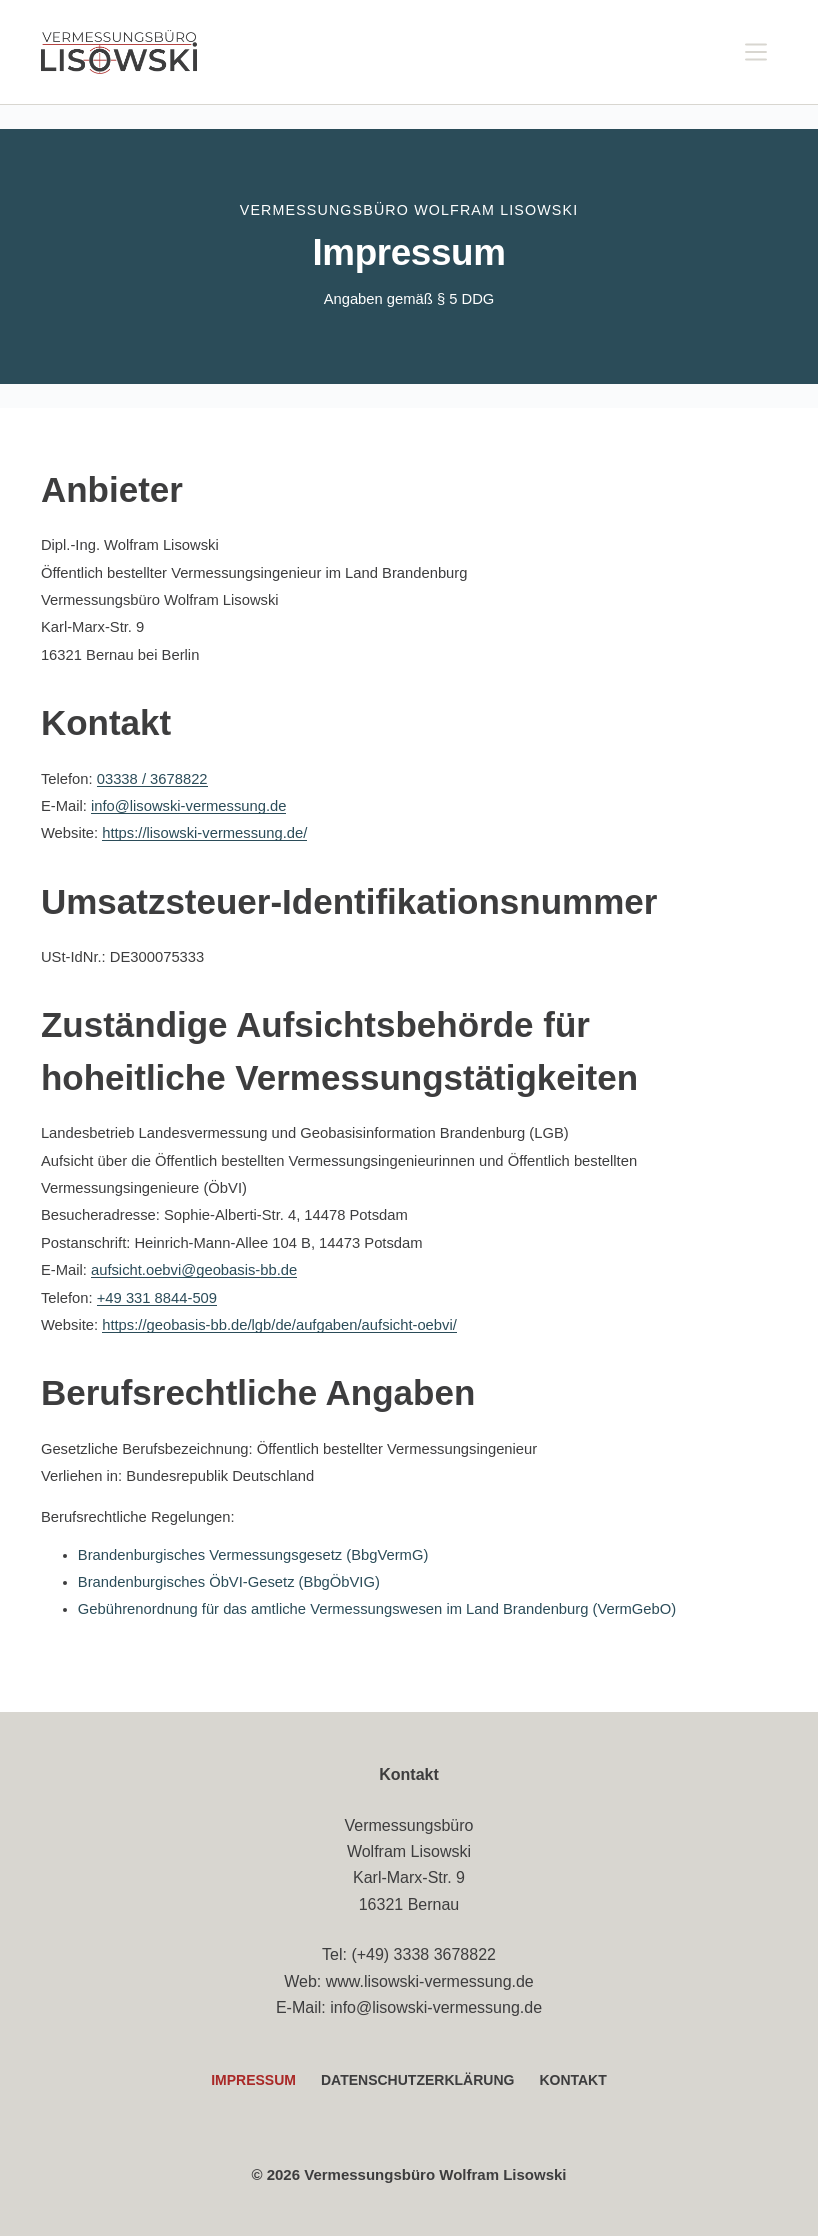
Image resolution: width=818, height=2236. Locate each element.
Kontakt (572, 2080)
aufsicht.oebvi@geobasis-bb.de (194, 1270)
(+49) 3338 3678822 (423, 1954)
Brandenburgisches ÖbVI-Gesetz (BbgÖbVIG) (229, 1582)
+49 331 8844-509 (157, 1298)
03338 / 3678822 (152, 779)
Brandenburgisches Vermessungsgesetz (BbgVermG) (253, 1555)
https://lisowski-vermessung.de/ (204, 833)
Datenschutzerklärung (417, 2080)
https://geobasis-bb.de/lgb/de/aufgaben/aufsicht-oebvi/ (279, 1325)
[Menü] (756, 52)
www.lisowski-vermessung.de (430, 1981)
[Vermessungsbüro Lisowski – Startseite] (119, 52)
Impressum (253, 2080)
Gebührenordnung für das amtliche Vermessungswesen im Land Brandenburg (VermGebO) (377, 1609)
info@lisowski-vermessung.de (189, 806)
